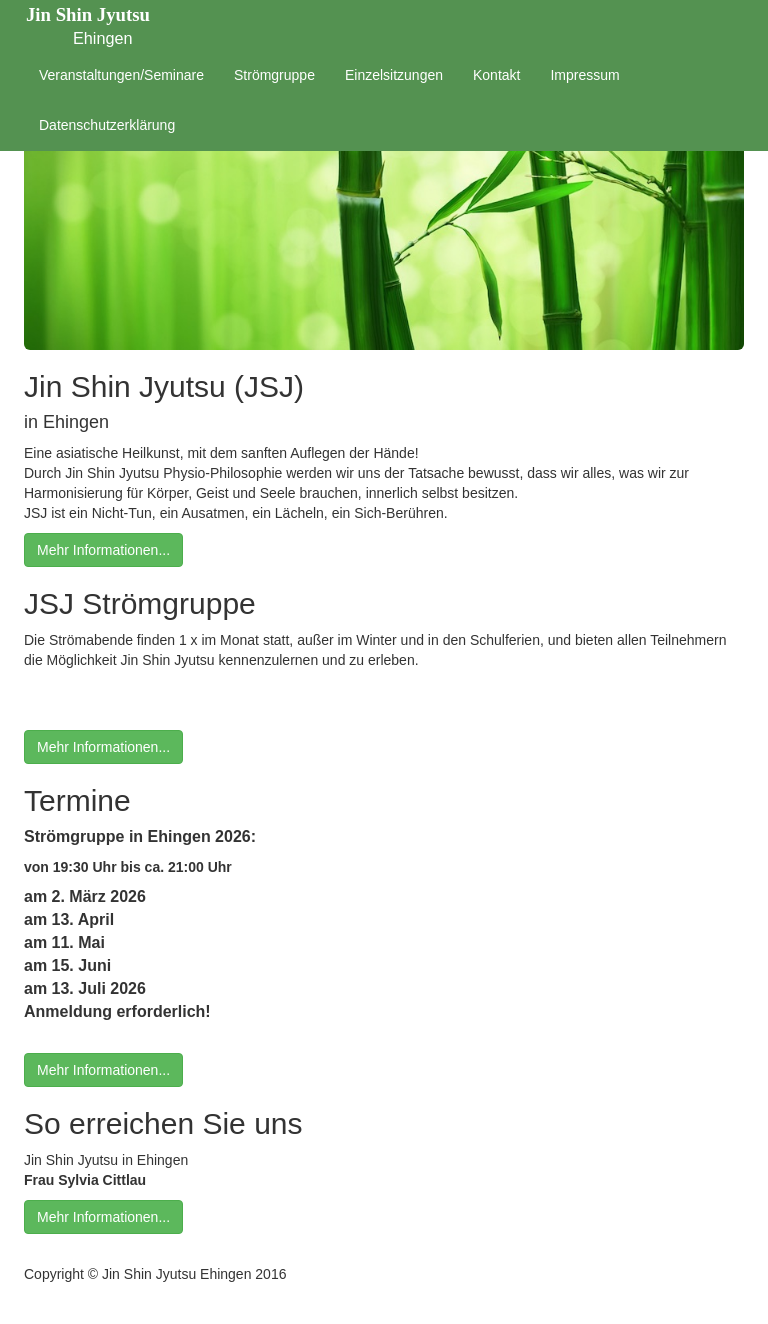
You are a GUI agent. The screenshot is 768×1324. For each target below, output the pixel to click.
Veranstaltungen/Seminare (121, 75)
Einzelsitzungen (394, 75)
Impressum (584, 75)
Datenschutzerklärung (107, 125)
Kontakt (496, 75)
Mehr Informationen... (103, 550)
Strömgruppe (274, 75)
